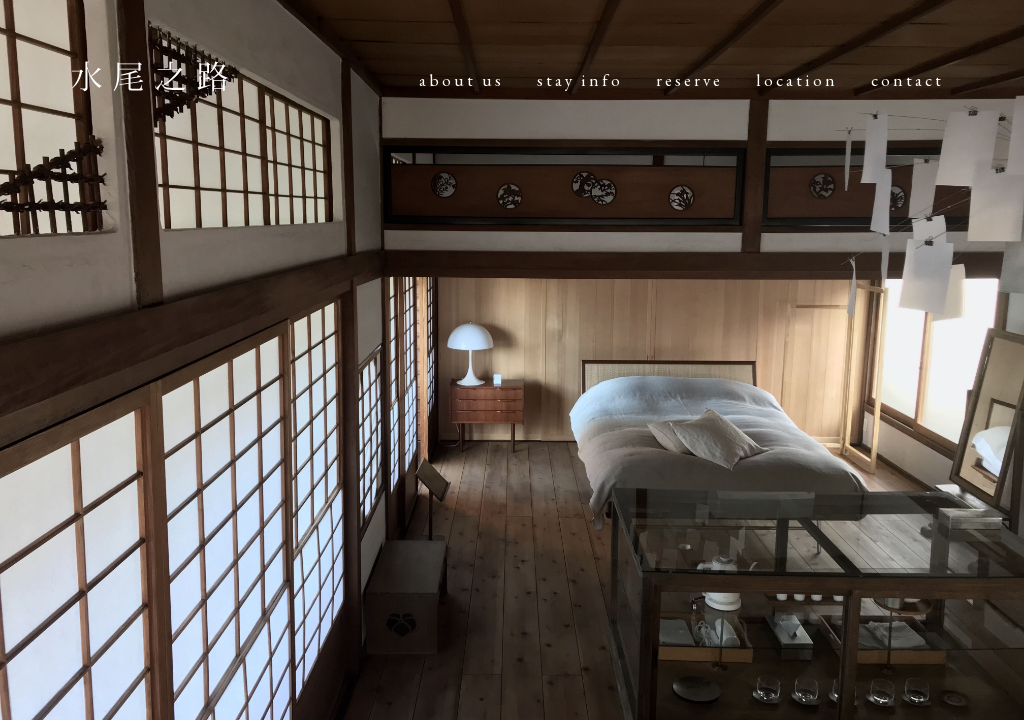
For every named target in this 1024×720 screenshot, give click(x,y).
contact (907, 80)
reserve (689, 80)
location (797, 80)
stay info (580, 80)
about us (461, 80)
